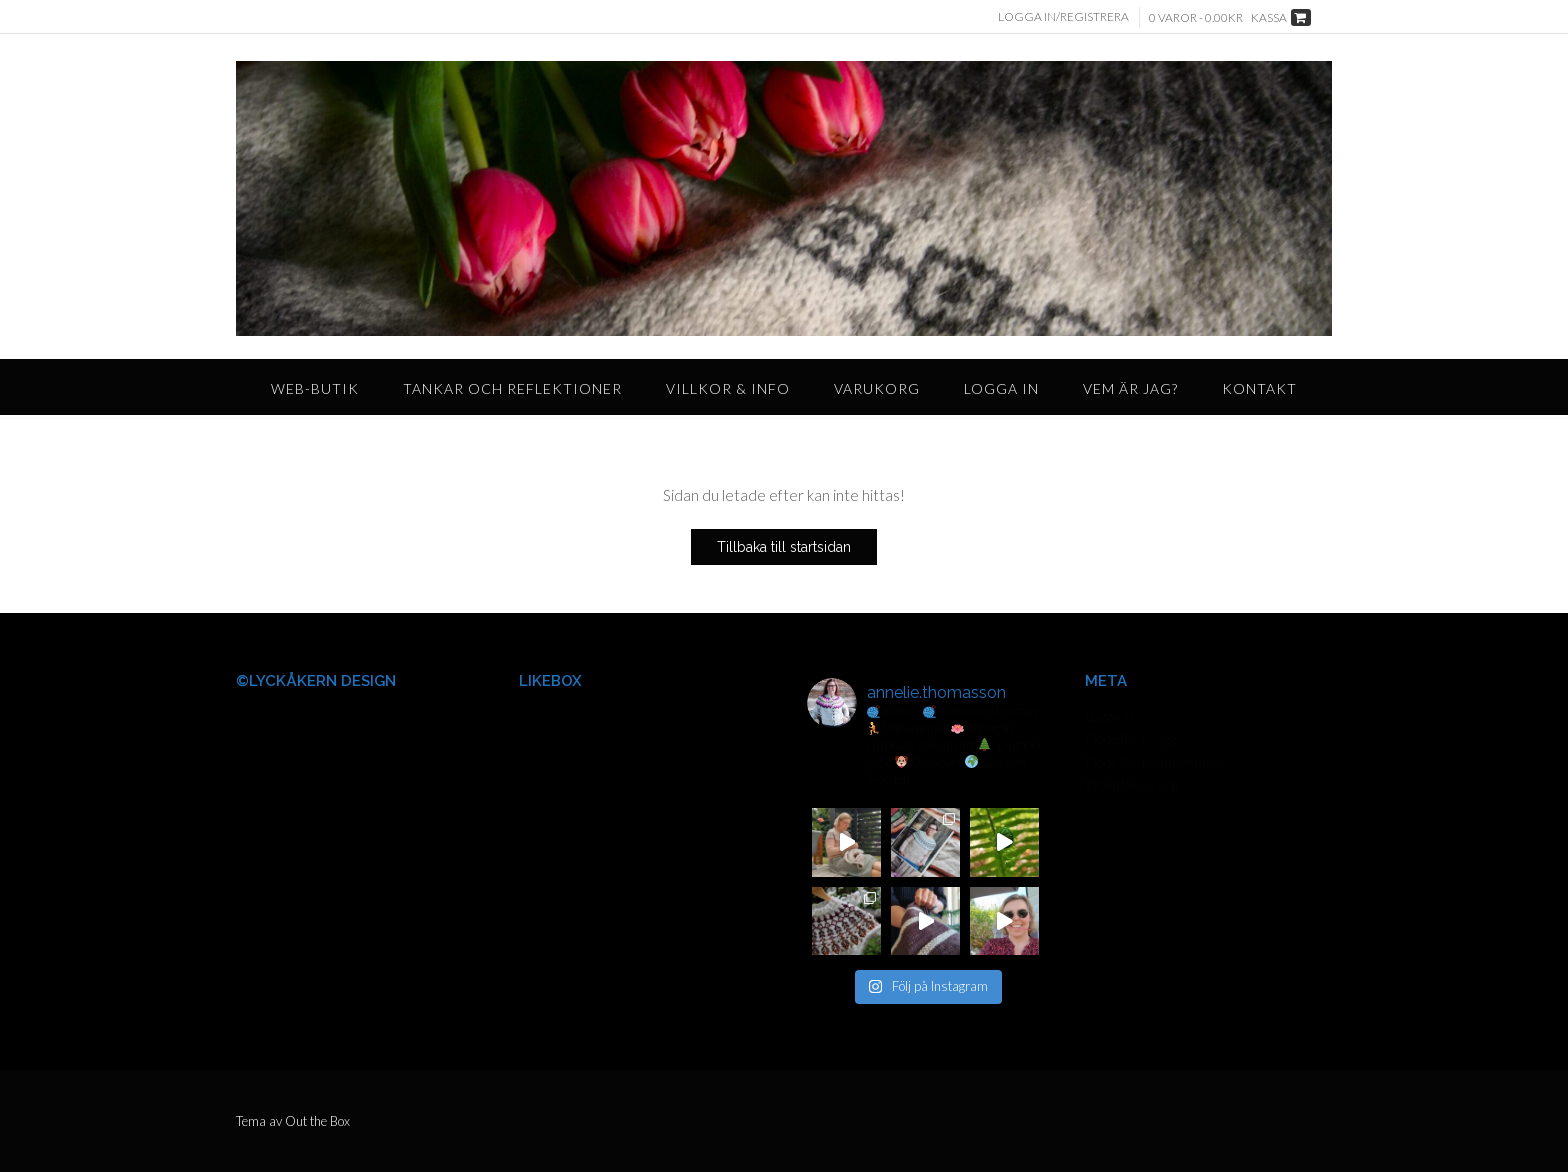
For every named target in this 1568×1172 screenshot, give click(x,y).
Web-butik (315, 388)
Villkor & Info (728, 388)
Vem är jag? (1130, 388)
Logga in (1001, 388)
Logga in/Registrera (1063, 16)
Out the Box (317, 1121)
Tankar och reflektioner (512, 388)
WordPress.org (1131, 784)
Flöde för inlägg (1130, 738)
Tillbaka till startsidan (784, 547)
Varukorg (877, 388)
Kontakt (1259, 388)
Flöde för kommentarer (1155, 761)
